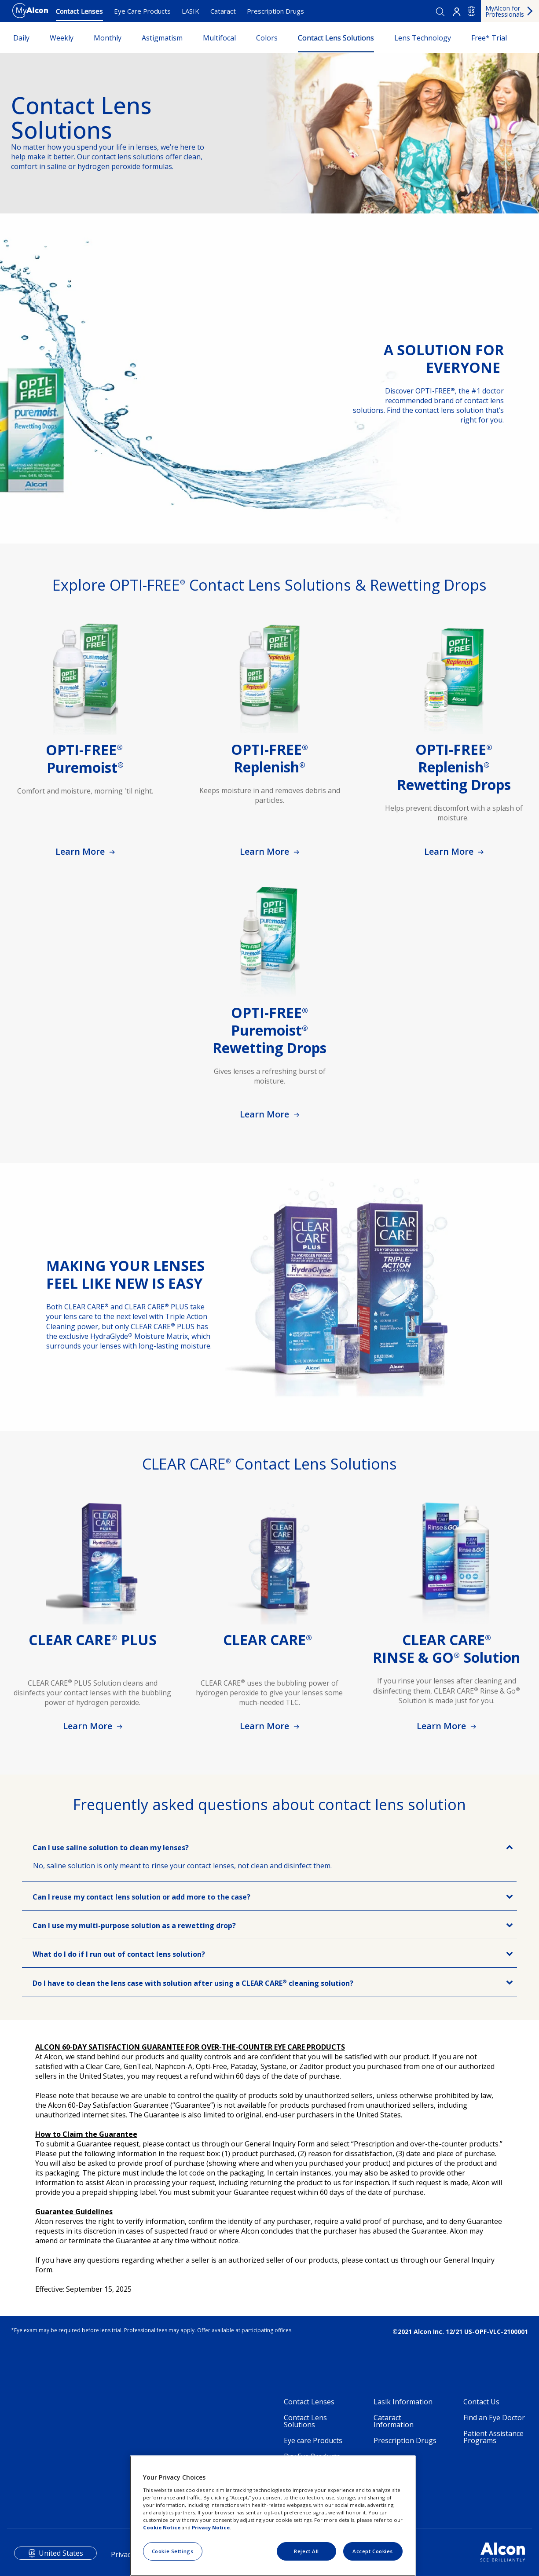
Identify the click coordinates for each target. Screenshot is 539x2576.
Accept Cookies (372, 2551)
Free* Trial (489, 38)
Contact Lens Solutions (336, 38)
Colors (267, 38)
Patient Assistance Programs (493, 2437)
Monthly (107, 38)
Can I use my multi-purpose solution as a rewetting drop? (134, 1925)
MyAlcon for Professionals (504, 11)
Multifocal (219, 38)
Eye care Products (313, 2440)
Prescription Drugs (275, 11)
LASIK (190, 11)
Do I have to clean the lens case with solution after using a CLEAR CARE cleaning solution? (193, 1983)
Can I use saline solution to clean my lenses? (111, 1847)
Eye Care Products (142, 11)
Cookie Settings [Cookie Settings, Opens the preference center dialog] (173, 2551)
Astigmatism (162, 38)
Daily (21, 38)
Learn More (81, 851)
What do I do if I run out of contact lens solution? (119, 1954)
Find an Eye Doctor (494, 2417)
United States (61, 2553)
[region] (273, 2515)
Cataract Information (394, 2421)
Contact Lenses (79, 11)
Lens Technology (422, 38)
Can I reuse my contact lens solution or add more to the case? (141, 1897)
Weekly (61, 38)
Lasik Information (403, 2401)
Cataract (223, 11)
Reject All (306, 2551)
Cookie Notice (161, 2527)
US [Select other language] (471, 11)
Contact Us (481, 2401)
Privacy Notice (211, 2527)
